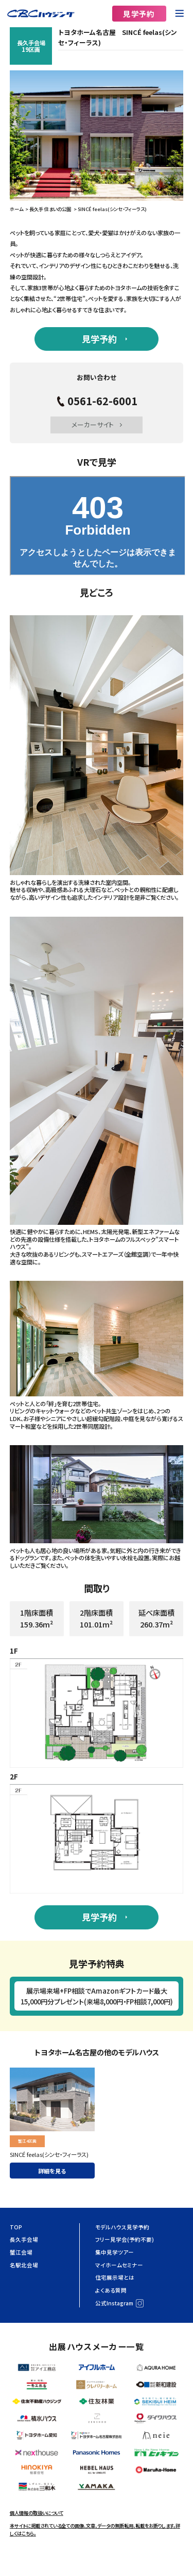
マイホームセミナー (119, 2265)
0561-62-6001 (102, 400)
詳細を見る (52, 2171)
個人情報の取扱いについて (36, 2512)
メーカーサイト (93, 424)
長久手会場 (24, 2239)
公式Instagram (114, 2303)
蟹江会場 (21, 2252)
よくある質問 (111, 2290)
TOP (16, 2227)
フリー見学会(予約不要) (124, 2239)
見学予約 (138, 13)
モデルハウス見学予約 (122, 2227)
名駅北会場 (24, 2265)
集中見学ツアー (114, 2252)
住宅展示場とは (114, 2277)
